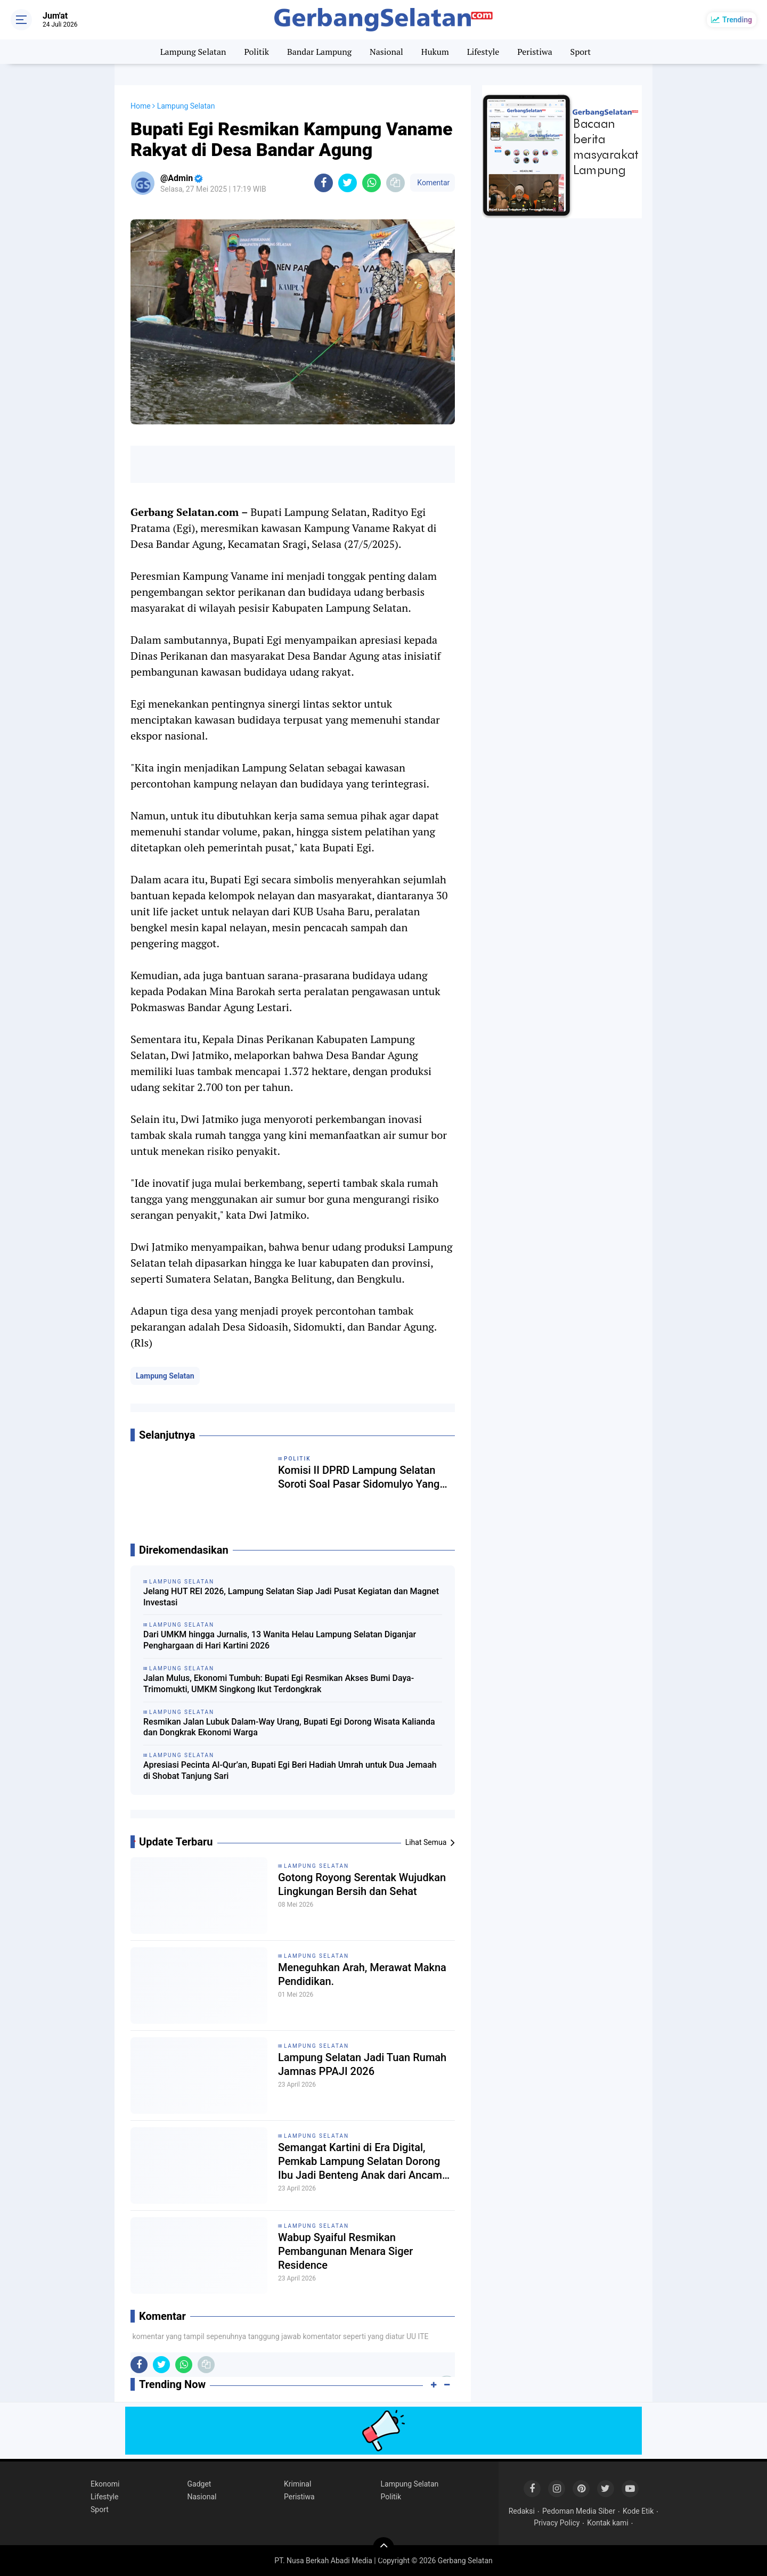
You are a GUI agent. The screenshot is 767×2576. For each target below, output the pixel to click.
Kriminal (297, 2484)
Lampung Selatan (193, 52)
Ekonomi (105, 2484)
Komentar (432, 182)
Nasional (386, 52)
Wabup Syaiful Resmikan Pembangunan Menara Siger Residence (345, 2251)
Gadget (199, 2484)
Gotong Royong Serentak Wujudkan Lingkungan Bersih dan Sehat (362, 1884)
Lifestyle (483, 52)
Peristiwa (534, 52)
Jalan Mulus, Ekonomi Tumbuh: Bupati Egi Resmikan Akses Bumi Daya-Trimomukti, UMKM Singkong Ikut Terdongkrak (278, 1683)
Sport (580, 52)
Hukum (435, 52)
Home (140, 106)
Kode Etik (638, 2511)
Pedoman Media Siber (578, 2511)
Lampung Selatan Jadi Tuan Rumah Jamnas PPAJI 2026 (362, 2064)
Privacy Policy (557, 2522)
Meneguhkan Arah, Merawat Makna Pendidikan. (362, 1974)
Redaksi (522, 2511)
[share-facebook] (323, 183)
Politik (256, 52)
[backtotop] (383, 2547)
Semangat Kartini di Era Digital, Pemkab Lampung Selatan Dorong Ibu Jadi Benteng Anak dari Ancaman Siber (366, 2161)
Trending (737, 19)
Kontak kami (607, 2522)
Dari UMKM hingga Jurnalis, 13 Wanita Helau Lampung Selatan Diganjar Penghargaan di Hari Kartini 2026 (279, 1640)
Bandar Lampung (319, 52)
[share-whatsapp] (371, 183)
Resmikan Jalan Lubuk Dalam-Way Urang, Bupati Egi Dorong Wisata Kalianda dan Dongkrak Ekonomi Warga (289, 1727)
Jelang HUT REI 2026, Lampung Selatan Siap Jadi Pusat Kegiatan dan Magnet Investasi (291, 1596)
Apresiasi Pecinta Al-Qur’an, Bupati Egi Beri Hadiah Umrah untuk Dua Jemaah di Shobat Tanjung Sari (290, 1770)
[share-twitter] (347, 183)
